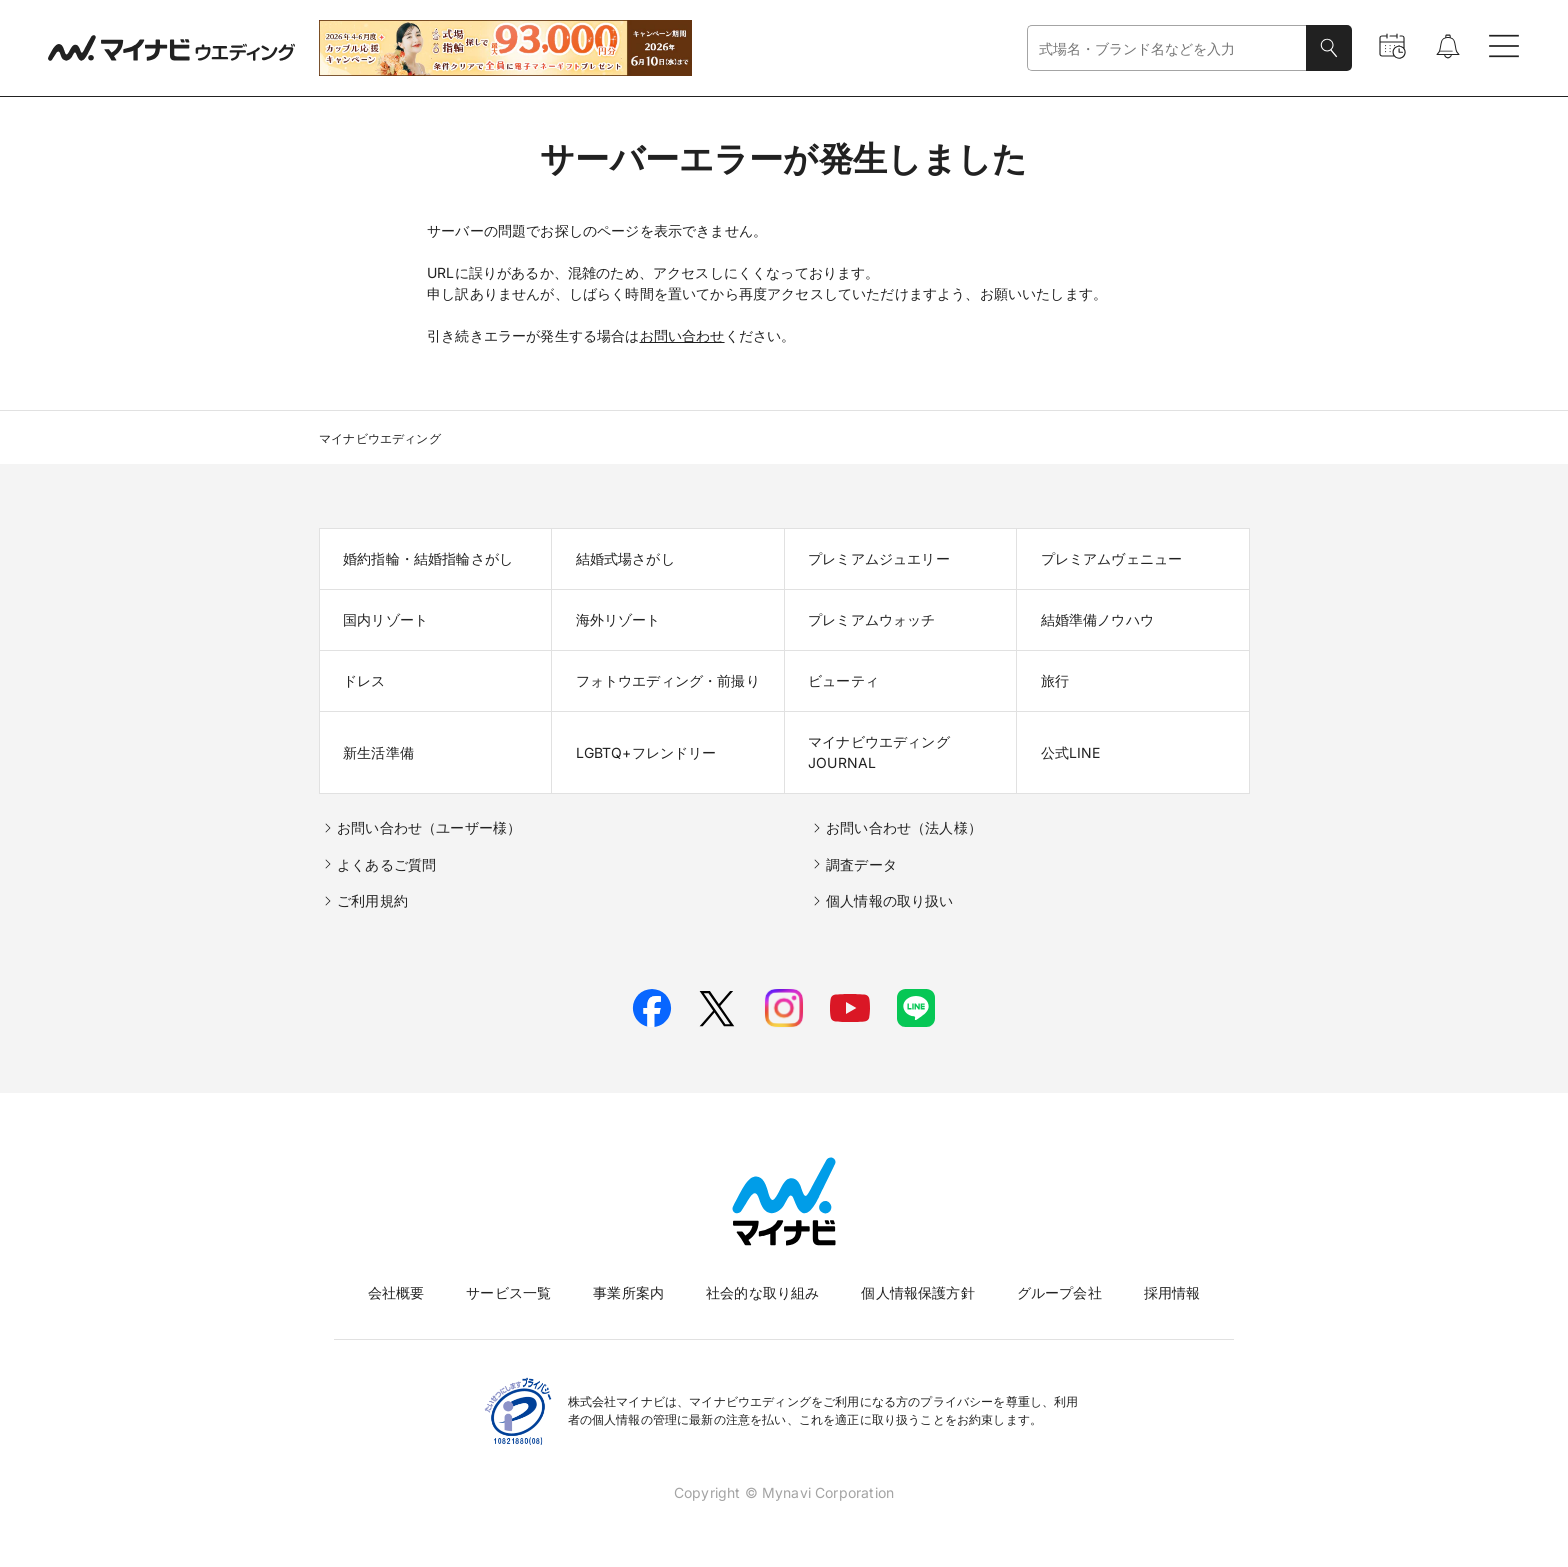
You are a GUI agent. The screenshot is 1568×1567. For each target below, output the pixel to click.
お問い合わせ (682, 335)
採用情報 (1172, 1292)
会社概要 (396, 1292)
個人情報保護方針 (917, 1292)
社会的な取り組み (762, 1292)
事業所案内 (628, 1292)
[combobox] (1167, 48)
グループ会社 (1059, 1292)
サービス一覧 (508, 1292)
